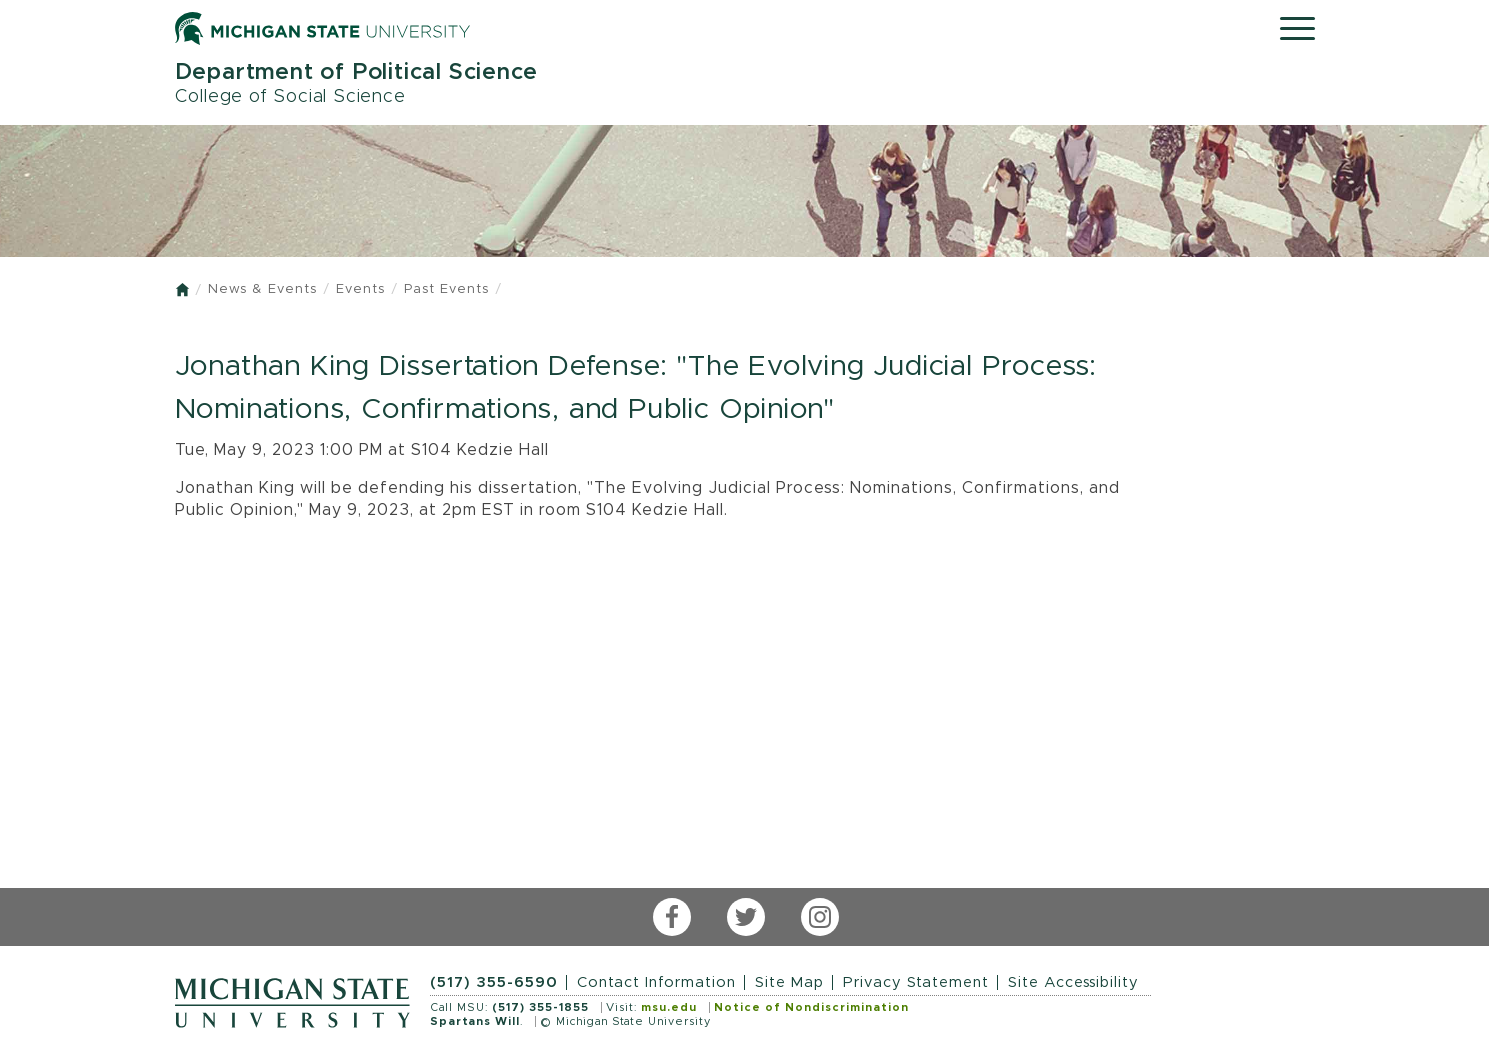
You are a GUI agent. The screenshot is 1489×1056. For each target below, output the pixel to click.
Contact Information (656, 982)
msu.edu (669, 1007)
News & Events (262, 289)
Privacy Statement (916, 982)
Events (360, 289)
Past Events (446, 289)
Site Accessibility (1073, 982)
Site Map (789, 982)
